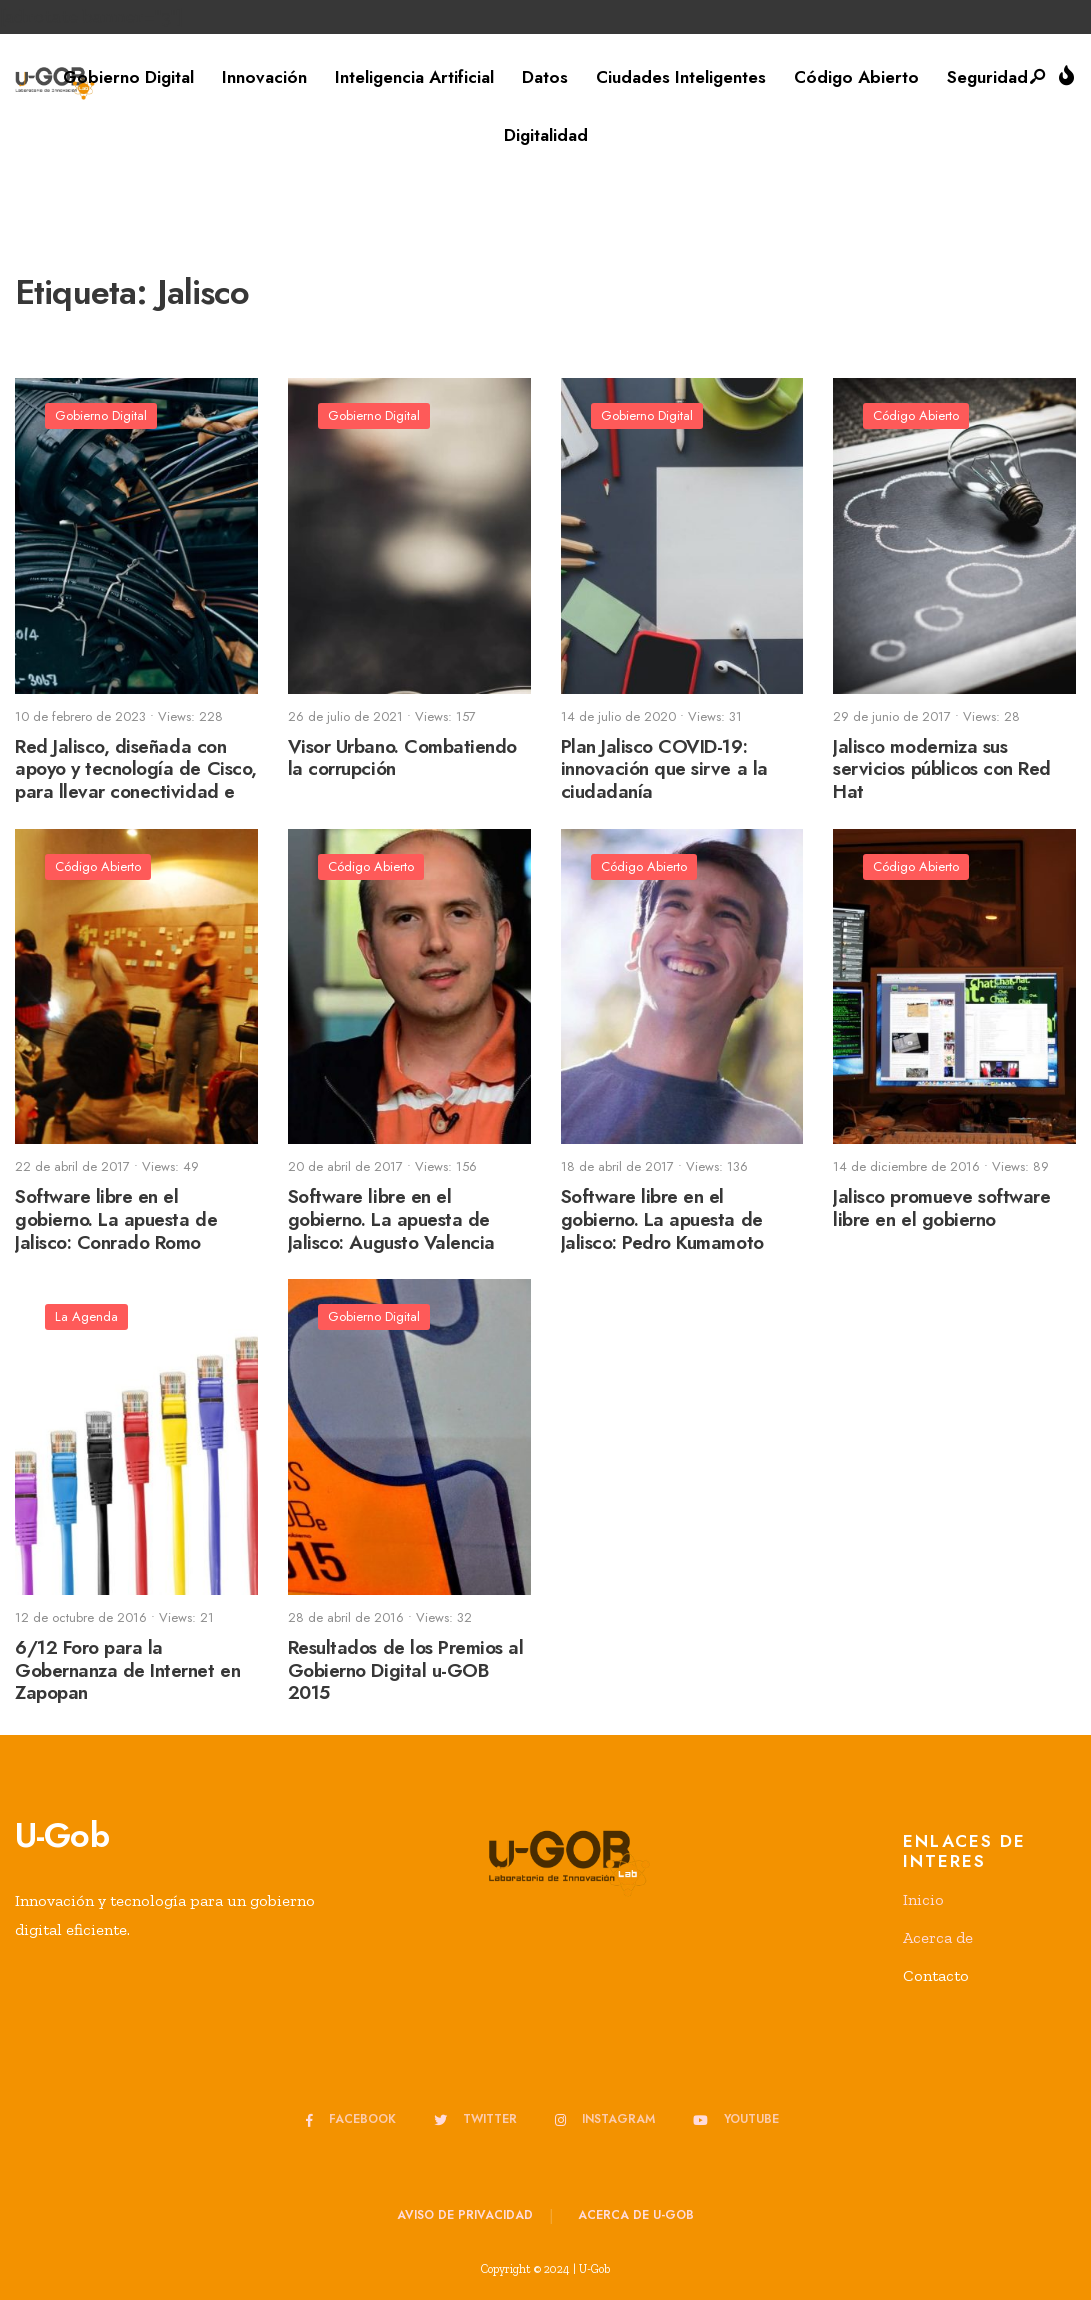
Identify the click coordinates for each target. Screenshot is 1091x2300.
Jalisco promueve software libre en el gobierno (941, 1208)
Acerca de (938, 1937)
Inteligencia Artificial (414, 77)
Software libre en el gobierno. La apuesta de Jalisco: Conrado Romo (116, 1219)
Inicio (923, 1899)
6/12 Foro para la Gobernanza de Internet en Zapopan (127, 1670)
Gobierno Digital (128, 77)
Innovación (264, 77)
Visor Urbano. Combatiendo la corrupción (402, 758)
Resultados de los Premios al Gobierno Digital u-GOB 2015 (406, 1670)
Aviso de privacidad (465, 2215)
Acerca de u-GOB (636, 2215)
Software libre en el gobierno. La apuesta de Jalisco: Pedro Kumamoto (662, 1219)
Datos (545, 77)
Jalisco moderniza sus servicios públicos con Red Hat (942, 769)
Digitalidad (546, 135)
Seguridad (987, 77)
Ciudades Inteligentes (681, 77)
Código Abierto (856, 77)
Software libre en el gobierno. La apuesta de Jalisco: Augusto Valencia (391, 1219)
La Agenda (86, 1316)
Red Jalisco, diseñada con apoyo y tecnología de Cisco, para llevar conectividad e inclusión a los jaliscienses (136, 780)
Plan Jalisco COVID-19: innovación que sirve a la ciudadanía (664, 769)
